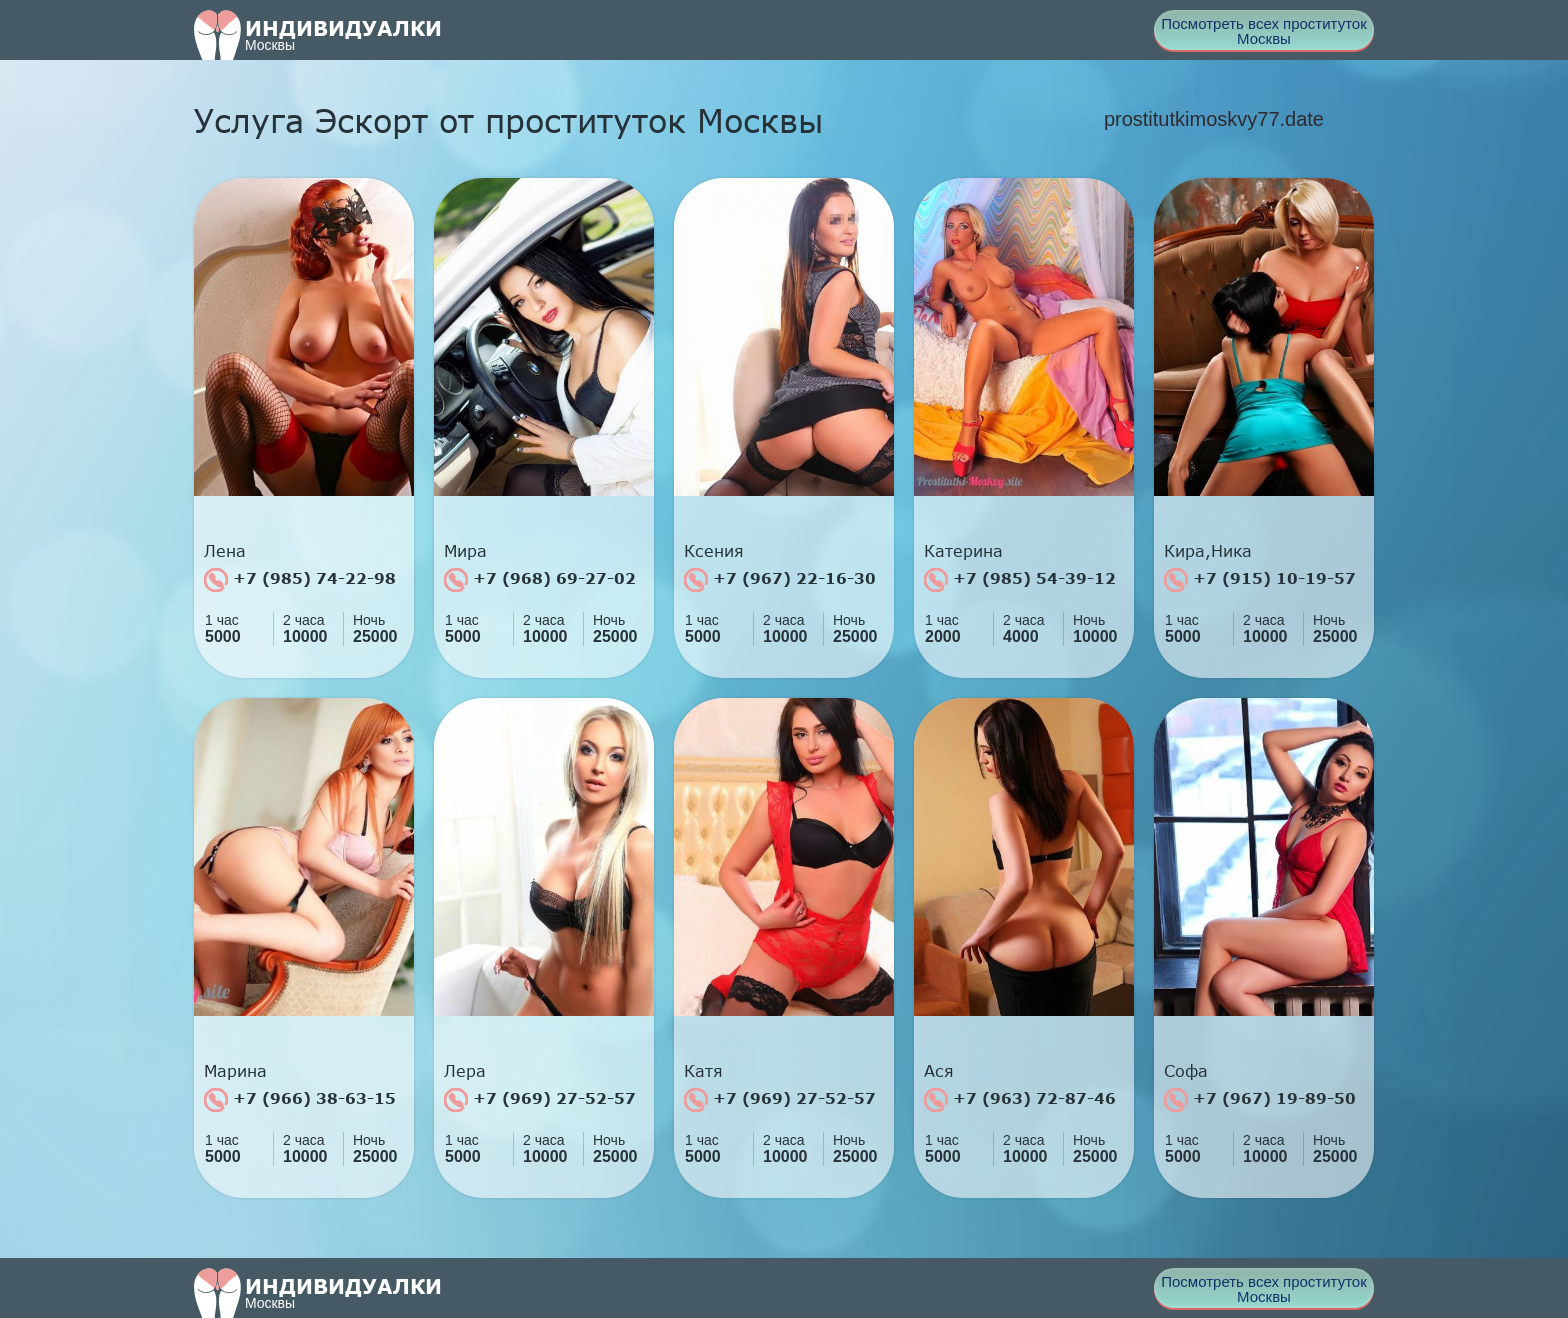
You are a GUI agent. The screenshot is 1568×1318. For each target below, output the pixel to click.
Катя (703, 1071)
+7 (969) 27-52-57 (540, 1100)
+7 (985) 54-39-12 (1020, 580)
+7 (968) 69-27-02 (540, 580)
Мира (465, 551)
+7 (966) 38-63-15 (300, 1100)
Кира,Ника (1208, 551)
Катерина (963, 551)
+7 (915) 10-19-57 (1260, 580)
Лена (225, 551)
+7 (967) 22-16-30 (780, 580)
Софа (1186, 1071)
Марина (235, 1071)
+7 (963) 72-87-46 (1020, 1100)
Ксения (714, 551)
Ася (939, 1071)
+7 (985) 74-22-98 (300, 580)
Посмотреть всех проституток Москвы (1264, 31)
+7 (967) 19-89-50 (1260, 1100)
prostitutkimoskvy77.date (1214, 119)
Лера (465, 1071)
